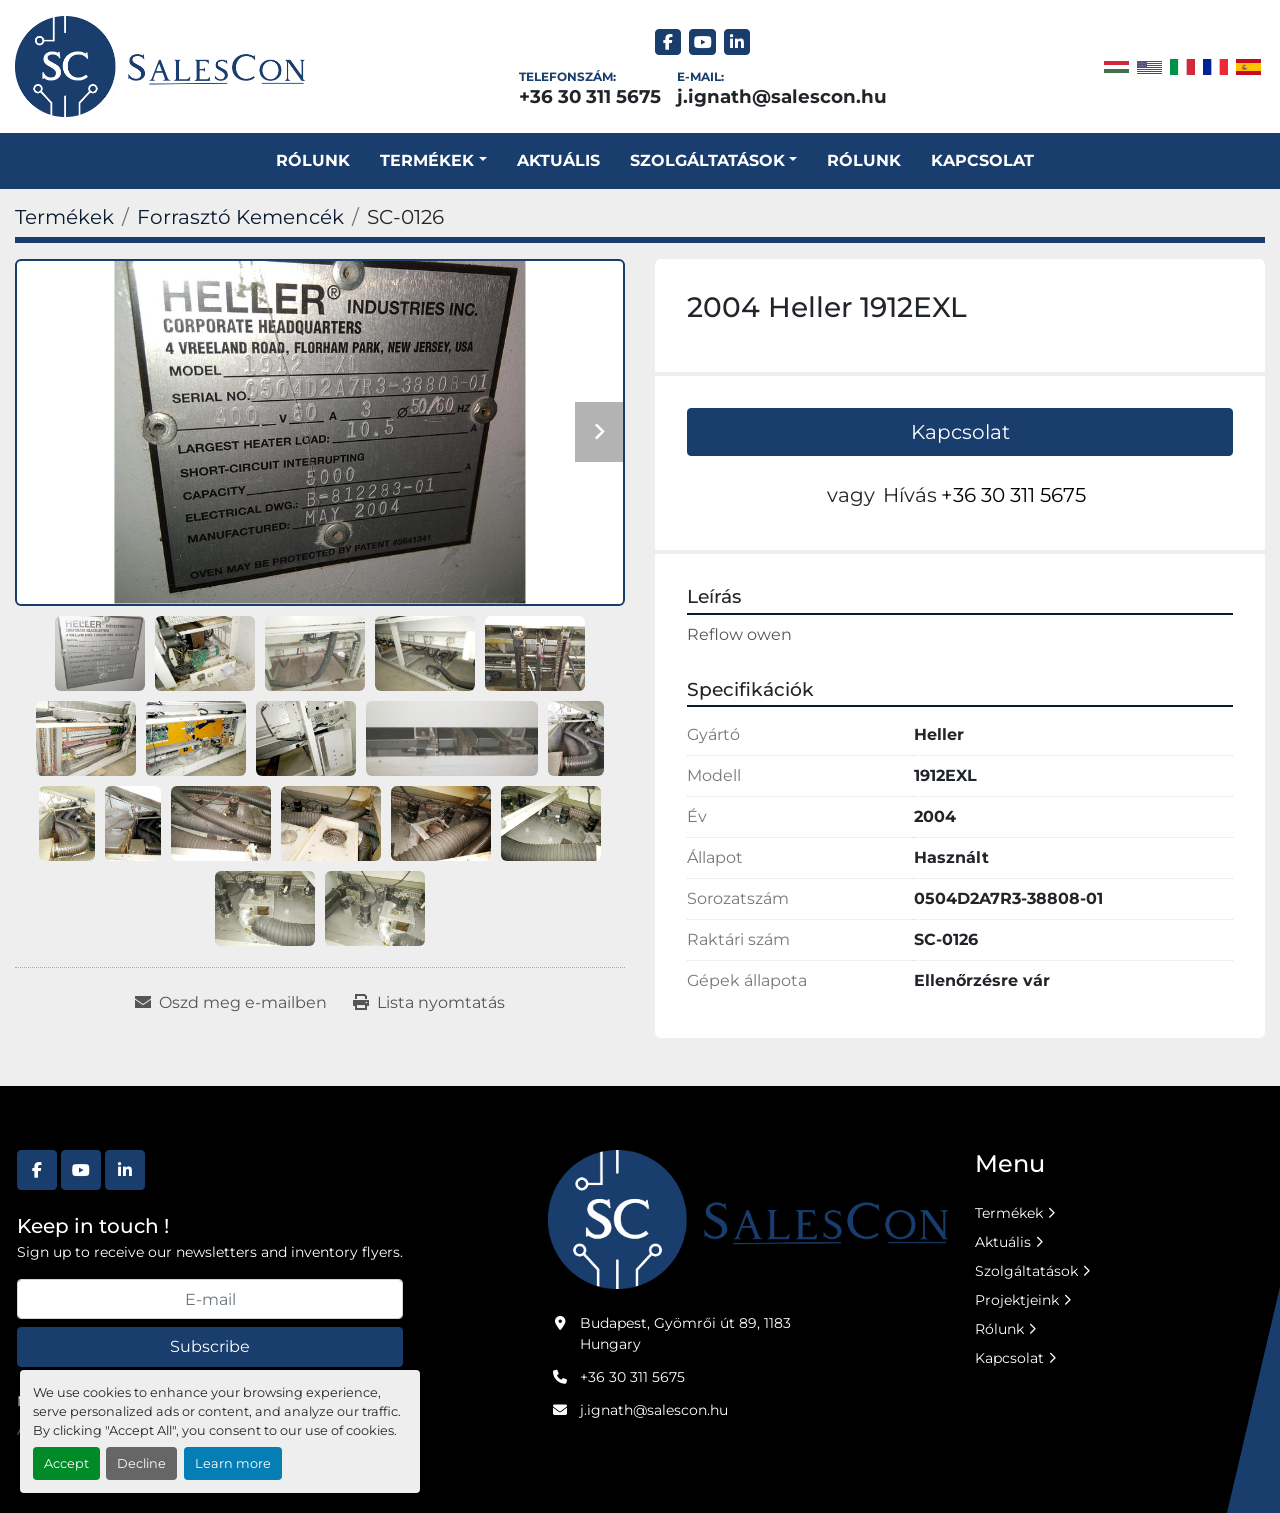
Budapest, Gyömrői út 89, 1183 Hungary (685, 1333)
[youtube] (702, 42)
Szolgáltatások (1026, 1271)
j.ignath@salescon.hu (782, 96)
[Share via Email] (231, 1003)
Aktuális (558, 160)
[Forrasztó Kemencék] (240, 217)
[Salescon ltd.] (748, 1218)
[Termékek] (64, 217)
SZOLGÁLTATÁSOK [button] (707, 160)
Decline (141, 1463)
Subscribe (210, 1346)
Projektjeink (1017, 1300)
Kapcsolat (982, 160)
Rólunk (313, 160)
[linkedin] (737, 42)
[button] (433, 161)
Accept (66, 1463)
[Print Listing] (429, 1003)
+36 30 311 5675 (590, 96)
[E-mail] (210, 1299)
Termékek (427, 160)
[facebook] (668, 42)
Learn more (233, 1463)
